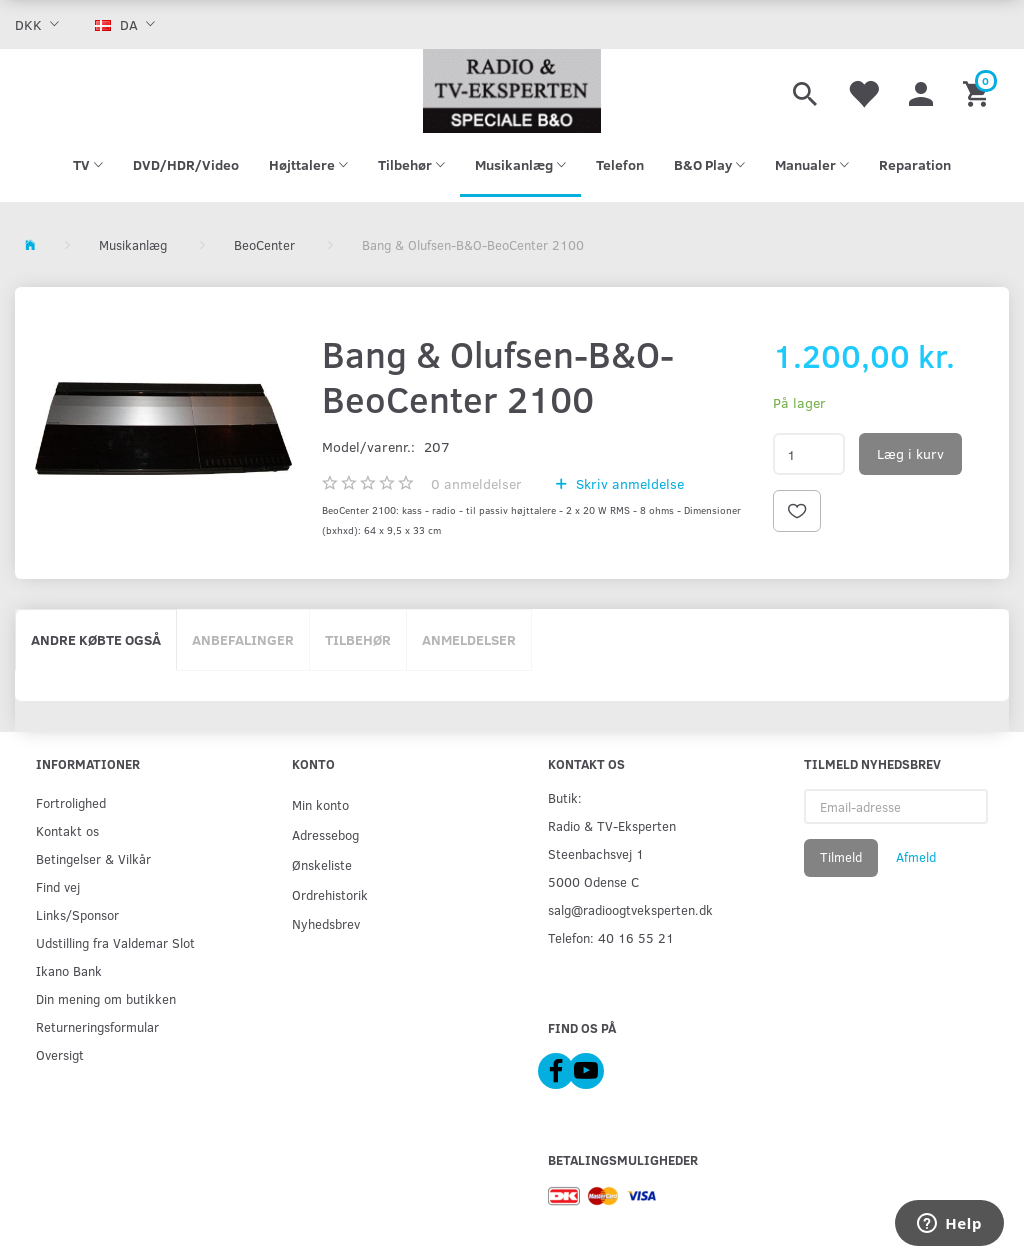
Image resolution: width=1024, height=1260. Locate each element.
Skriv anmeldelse (628, 483)
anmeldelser (476, 483)
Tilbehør (358, 639)
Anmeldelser (469, 639)
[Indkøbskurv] (978, 91)
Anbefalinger (243, 639)
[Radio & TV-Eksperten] (511, 91)
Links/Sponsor (77, 914)
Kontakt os (67, 830)
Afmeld (916, 857)
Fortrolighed (71, 802)
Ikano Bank (69, 970)
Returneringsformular (97, 1026)
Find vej (58, 886)
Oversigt (60, 1054)
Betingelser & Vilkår (93, 858)
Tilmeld (841, 857)
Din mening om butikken (106, 998)
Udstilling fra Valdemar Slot (115, 942)
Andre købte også (96, 639)
